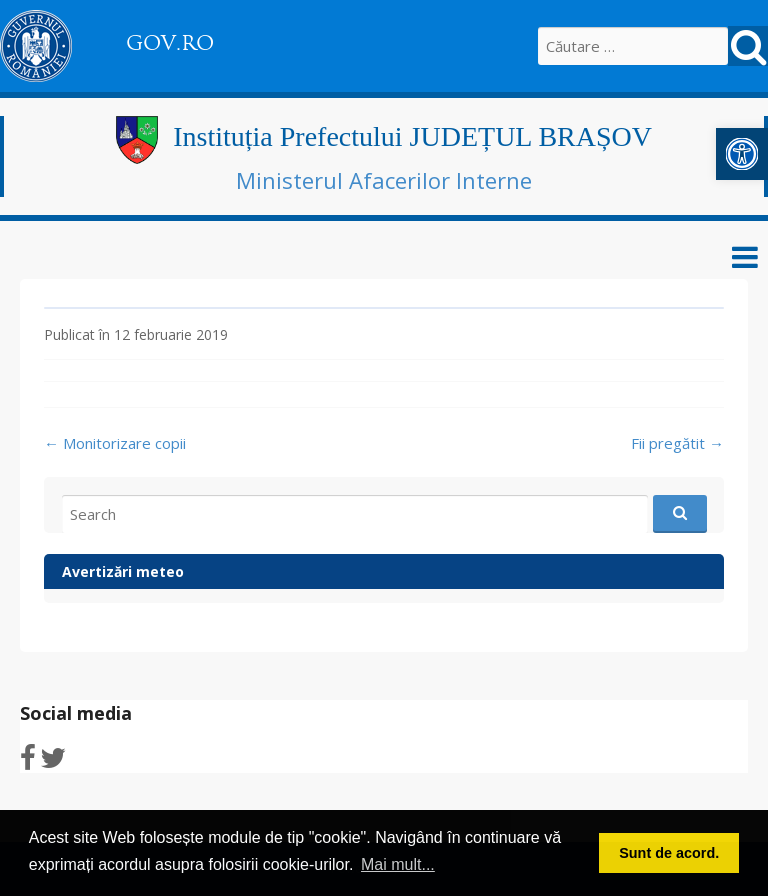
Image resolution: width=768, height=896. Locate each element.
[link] (742, 154)
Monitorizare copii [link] (115, 443)
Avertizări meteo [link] (123, 571)
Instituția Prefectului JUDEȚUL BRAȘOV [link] (412, 136)
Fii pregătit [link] (677, 443)
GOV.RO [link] (170, 43)
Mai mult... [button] (398, 864)
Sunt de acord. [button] (669, 853)
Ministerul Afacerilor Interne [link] (384, 180)
